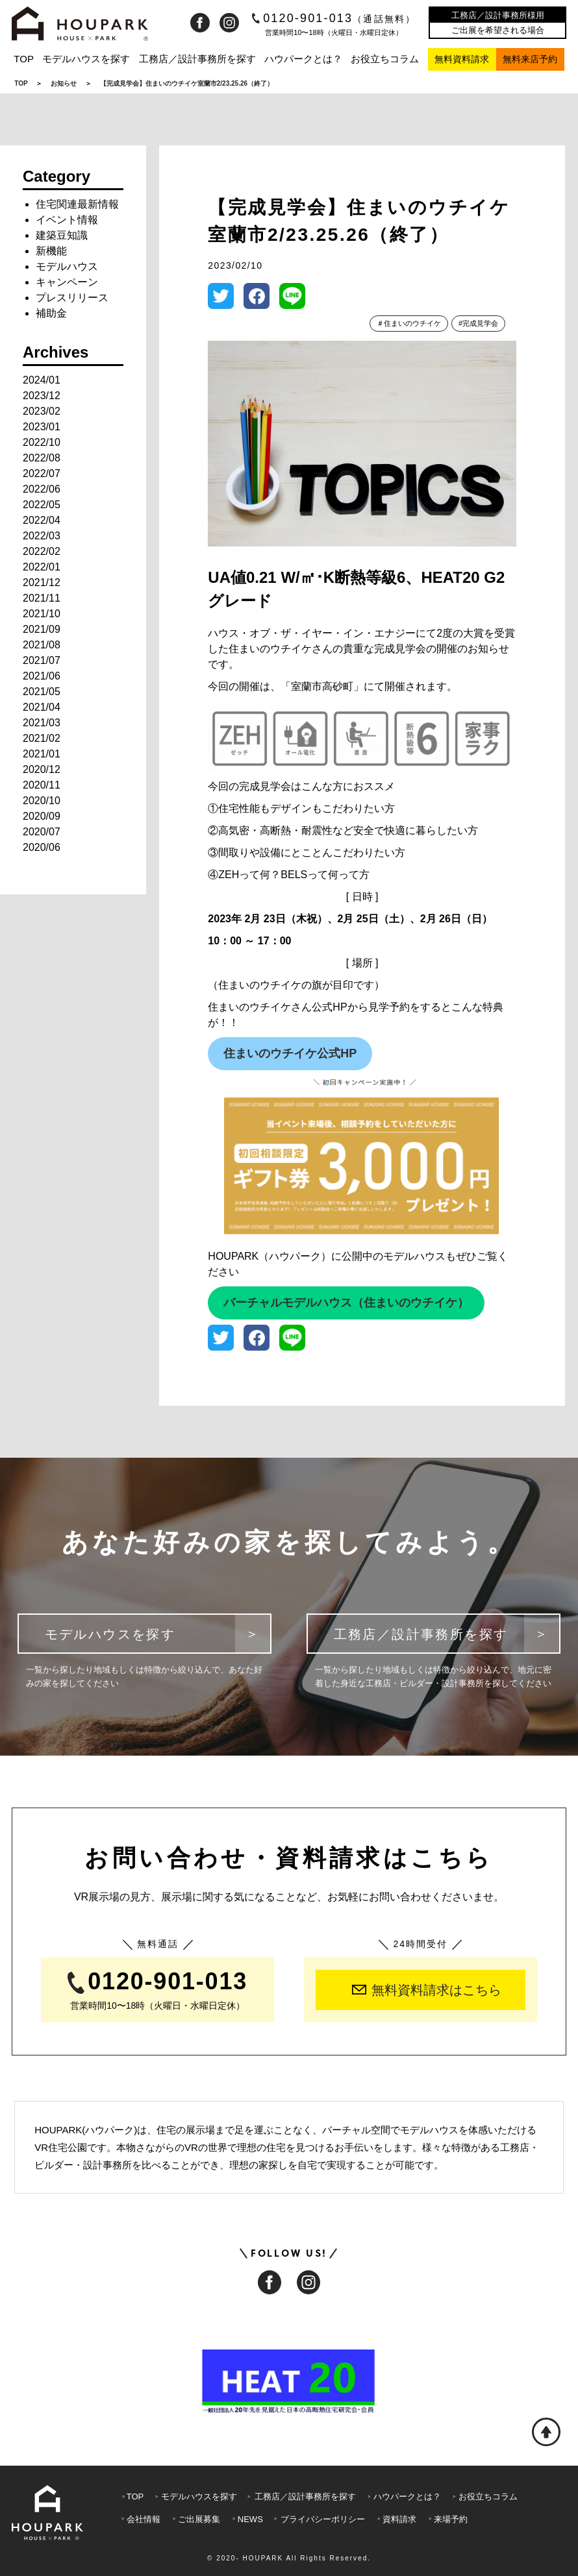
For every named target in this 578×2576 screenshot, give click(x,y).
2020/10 (41, 800)
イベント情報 (67, 219)
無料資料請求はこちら (426, 1990)
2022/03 (41, 535)
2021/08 (41, 644)
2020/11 (41, 785)
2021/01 (41, 753)
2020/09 (41, 816)
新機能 (51, 250)
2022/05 (41, 504)
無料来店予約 (530, 59)
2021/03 (41, 722)
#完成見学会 (478, 323)
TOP (24, 58)
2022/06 (41, 489)
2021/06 (41, 675)
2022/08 (41, 457)
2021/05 (41, 691)
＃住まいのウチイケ (409, 323)
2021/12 (41, 582)
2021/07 (41, 660)
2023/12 (41, 395)
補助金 (51, 313)
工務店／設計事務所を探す (197, 58)
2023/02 (41, 411)
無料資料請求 (461, 59)
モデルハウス (67, 266)
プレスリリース (72, 297)
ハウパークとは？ (303, 58)
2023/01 (41, 426)
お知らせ (64, 83)
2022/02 (41, 551)
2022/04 (41, 520)
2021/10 (41, 613)
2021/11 (41, 598)
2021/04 (41, 707)
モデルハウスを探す (86, 58)
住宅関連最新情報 (77, 204)
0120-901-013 (334, 18)
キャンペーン (67, 282)
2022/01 (41, 566)
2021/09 (41, 629)
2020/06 (41, 847)
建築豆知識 (62, 235)
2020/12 (41, 769)
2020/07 (41, 831)
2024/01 (41, 380)
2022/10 (41, 442)
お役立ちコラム (385, 58)
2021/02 (41, 738)
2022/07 (41, 473)
